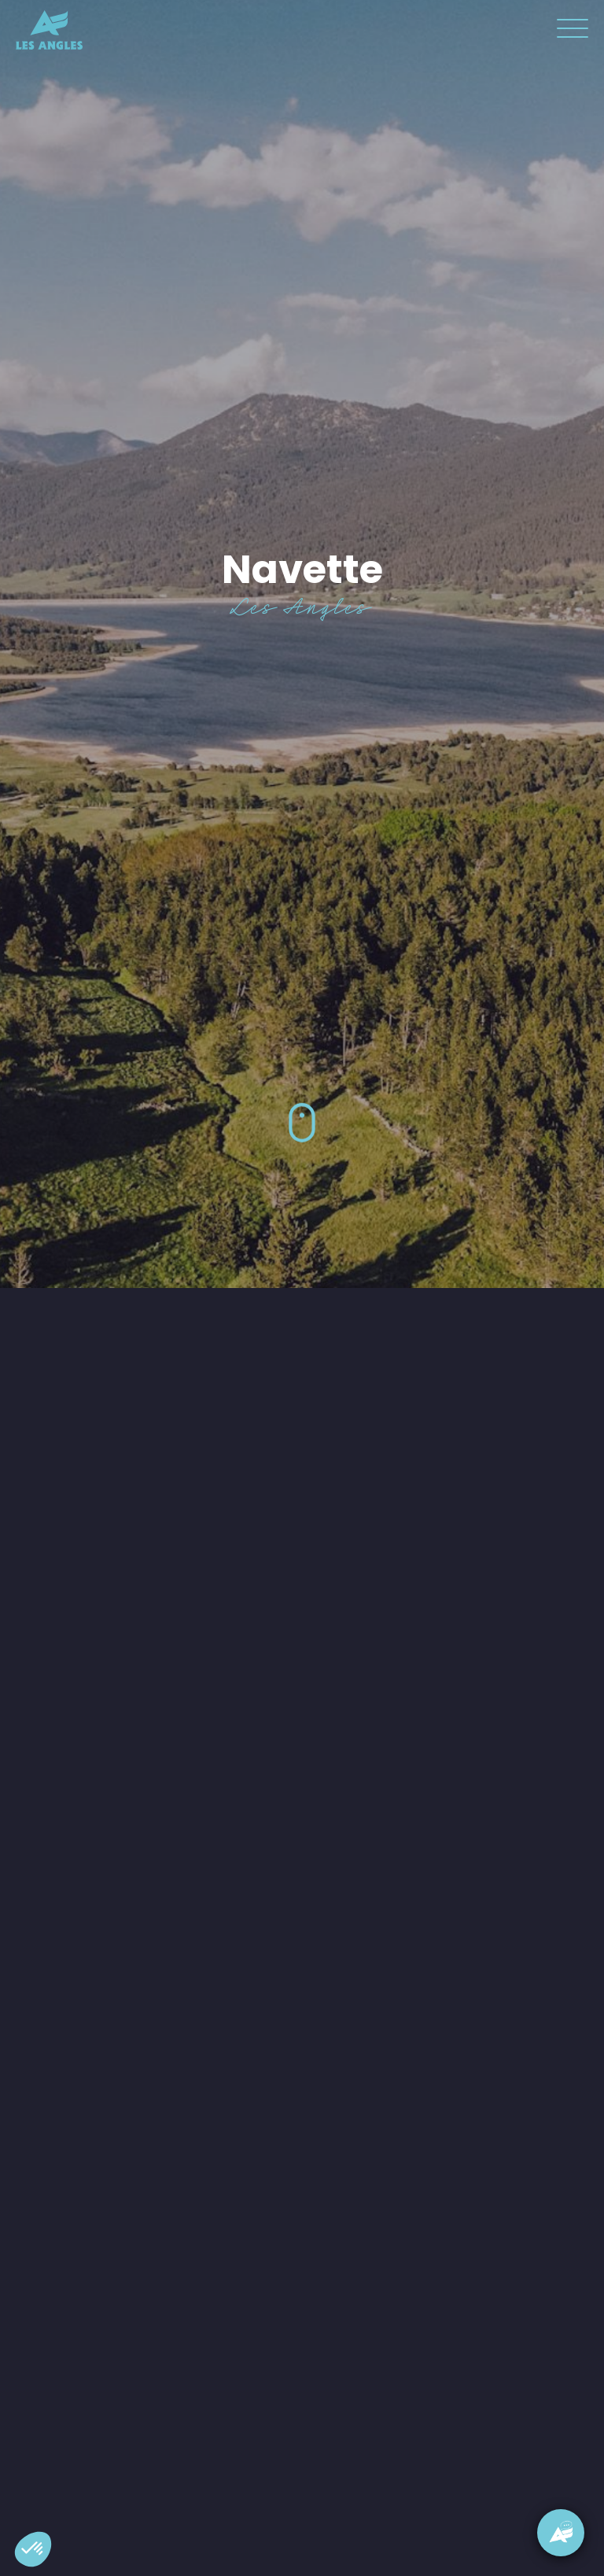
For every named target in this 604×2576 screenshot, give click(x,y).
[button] (33, 2549)
